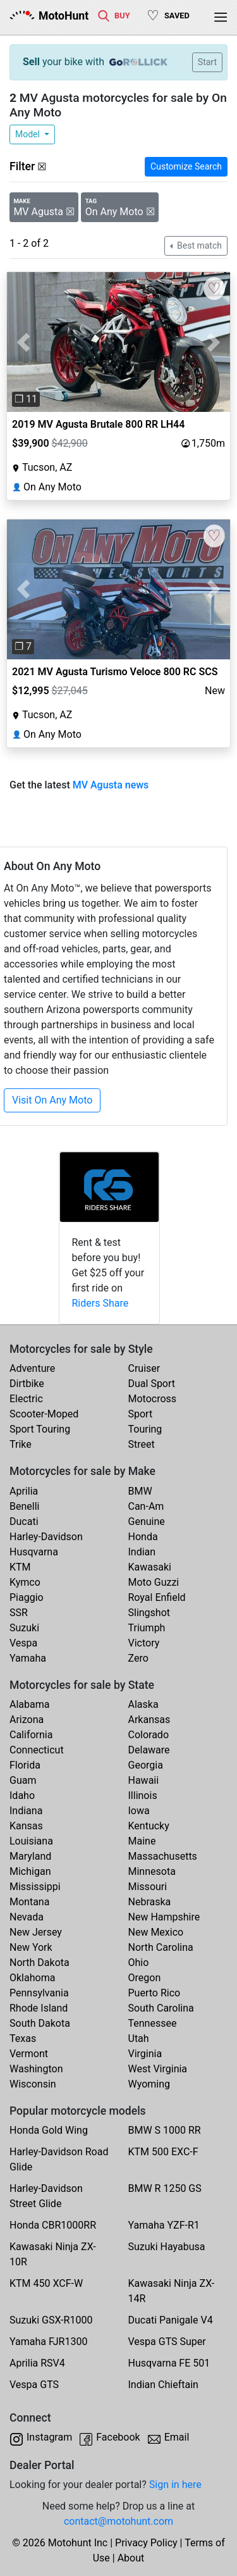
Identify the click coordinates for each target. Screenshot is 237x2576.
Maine (142, 1841)
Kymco (24, 1582)
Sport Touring (39, 1429)
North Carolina (160, 1947)
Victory (144, 1643)
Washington (36, 2069)
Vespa (23, 1643)
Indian (142, 1552)
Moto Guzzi (153, 1582)
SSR (18, 1613)
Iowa (139, 1811)
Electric (26, 1399)
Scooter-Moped (43, 1414)
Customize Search (186, 166)
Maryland (30, 1856)
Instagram (49, 2437)
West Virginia (158, 2069)
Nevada (26, 1917)
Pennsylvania (39, 1993)
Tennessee (152, 2023)
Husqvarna (33, 1552)
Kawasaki (149, 1567)
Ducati (24, 1521)
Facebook (118, 2437)
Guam (22, 1780)
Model (28, 134)
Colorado (148, 1735)
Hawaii (143, 1780)
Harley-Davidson (46, 1537)
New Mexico (156, 1932)
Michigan (30, 1871)
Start (207, 62)
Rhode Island (38, 2008)
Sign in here (175, 2485)
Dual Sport (152, 1384)
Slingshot (149, 1613)
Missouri (147, 1887)
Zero (138, 1658)
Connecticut (36, 1750)
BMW (140, 1491)
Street (141, 1444)
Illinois (142, 1795)
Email (177, 2437)
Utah (138, 2038)
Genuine (146, 1521)
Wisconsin (32, 2084)
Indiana (25, 1811)
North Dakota (39, 1963)
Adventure (32, 1368)
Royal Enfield (157, 1597)
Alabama (29, 1704)
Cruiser (144, 1368)
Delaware (149, 1750)
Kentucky (148, 1826)
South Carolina (161, 2008)
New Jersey (35, 1932)
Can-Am (146, 1506)
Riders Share (100, 1303)
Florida (24, 1765)
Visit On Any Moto (52, 1100)
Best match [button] (198, 245)
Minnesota (152, 1871)
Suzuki (24, 1628)
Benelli (24, 1506)
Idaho (22, 1795)
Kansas (26, 1826)
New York (30, 1947)
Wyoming (149, 2084)
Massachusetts (162, 1856)
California (30, 1735)
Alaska (143, 1704)
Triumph (147, 1628)
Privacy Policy (146, 2543)
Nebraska (149, 1902)
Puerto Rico (154, 1993)
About (131, 2558)
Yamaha (27, 1658)
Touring (145, 1429)
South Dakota (39, 2023)
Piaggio (26, 1597)
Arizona (26, 1720)
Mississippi (35, 1887)
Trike (20, 1444)
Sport (140, 1414)
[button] (23, 342)
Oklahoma (32, 1978)
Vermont (28, 2054)
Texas (22, 2038)
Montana (29, 1902)
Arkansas (149, 1720)
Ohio (138, 1963)
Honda (143, 1537)
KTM (20, 1567)
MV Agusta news (111, 785)
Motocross (152, 1399)
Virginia (145, 2054)
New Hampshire (164, 1917)
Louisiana (31, 1841)
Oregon (144, 1978)
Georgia (145, 1765)
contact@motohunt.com (118, 2521)
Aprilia (23, 1491)
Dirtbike (26, 1384)
